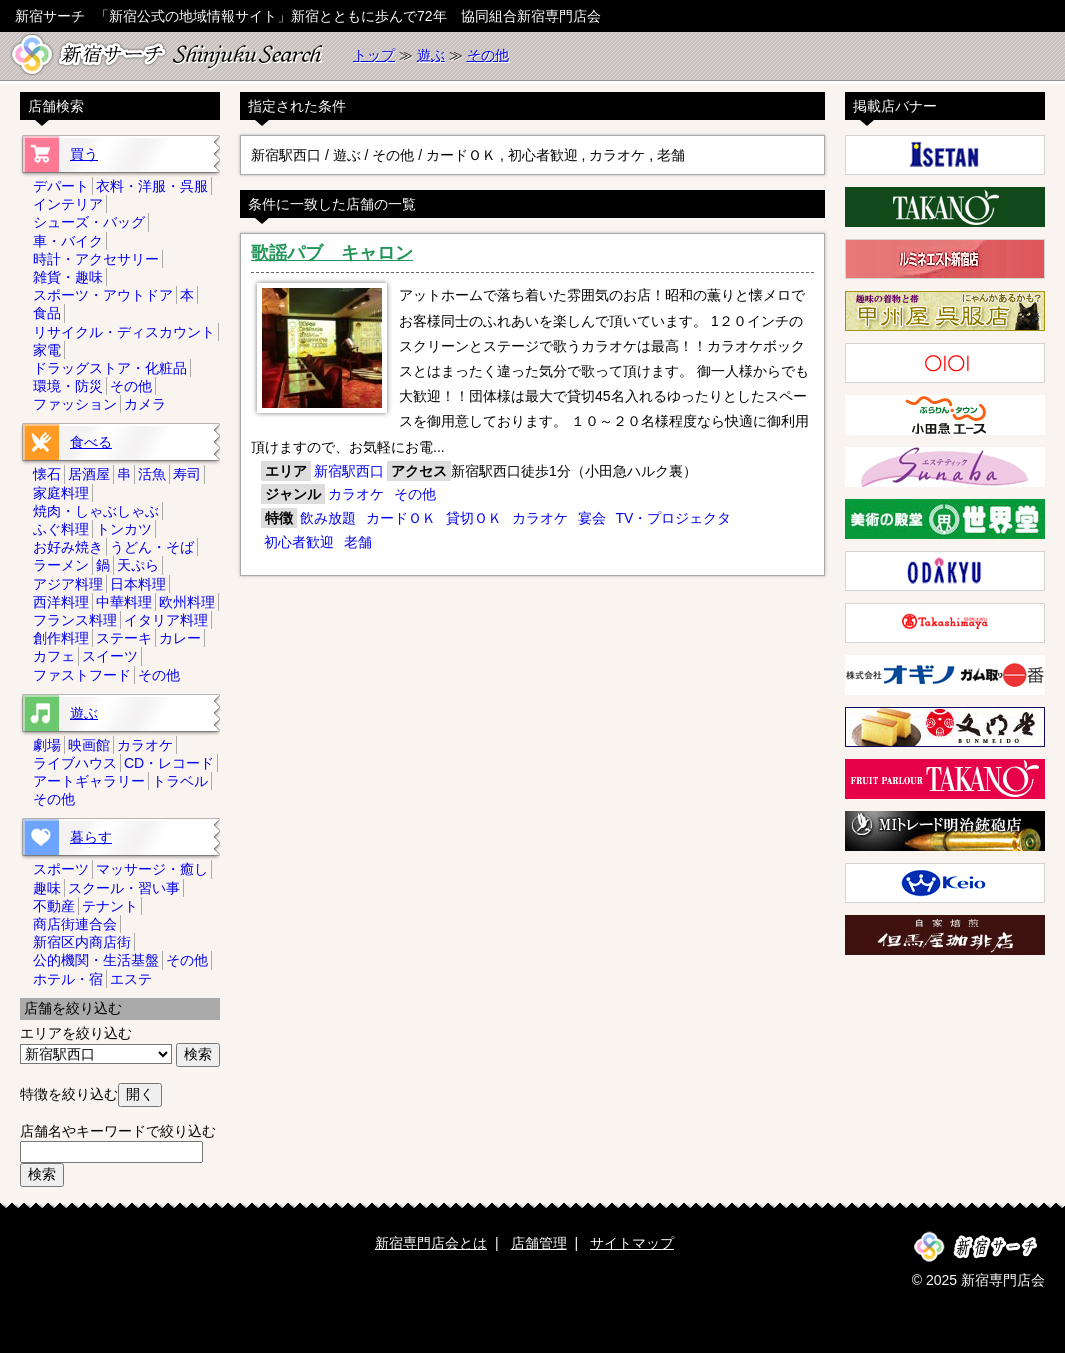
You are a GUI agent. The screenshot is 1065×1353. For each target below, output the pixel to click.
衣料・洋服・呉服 (152, 186)
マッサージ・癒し (152, 869)
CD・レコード (169, 763)
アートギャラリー (89, 781)
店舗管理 (539, 1243)
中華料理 (124, 602)
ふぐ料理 (61, 529)
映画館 (89, 745)
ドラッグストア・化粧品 (110, 368)
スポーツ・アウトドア (103, 295)
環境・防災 (68, 386)
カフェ (54, 656)
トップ (374, 55)
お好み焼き (68, 547)
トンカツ (124, 529)
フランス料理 (75, 620)
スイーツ (110, 656)
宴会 (592, 518)
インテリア (68, 204)
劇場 (47, 745)
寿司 (187, 474)
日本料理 (138, 584)
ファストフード (82, 675)
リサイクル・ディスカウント (124, 332)
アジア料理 (68, 584)
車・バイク (68, 241)
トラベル (180, 781)
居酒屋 (89, 474)
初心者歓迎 (299, 542)
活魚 (152, 474)
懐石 (47, 474)
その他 (488, 55)
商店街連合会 (75, 924)
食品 (47, 313)
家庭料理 (61, 493)
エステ (131, 979)
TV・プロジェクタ (673, 518)
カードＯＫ (401, 518)
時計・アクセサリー (96, 259)
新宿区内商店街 (82, 942)
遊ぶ (431, 55)
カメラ (145, 404)
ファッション (75, 404)
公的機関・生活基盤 (96, 960)
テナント (110, 906)
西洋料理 (61, 602)
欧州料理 (187, 602)
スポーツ (61, 869)
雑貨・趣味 (68, 277)
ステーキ (124, 638)
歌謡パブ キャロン (332, 253)
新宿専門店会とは (431, 1243)
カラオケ (356, 494)
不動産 (54, 906)
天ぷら (138, 565)
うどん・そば (152, 547)
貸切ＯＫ (474, 518)
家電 (47, 350)
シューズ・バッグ (89, 222)
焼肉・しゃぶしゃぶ (96, 511)
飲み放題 (328, 518)
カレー (180, 638)
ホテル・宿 (68, 979)
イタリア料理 (166, 620)
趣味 (47, 888)
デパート (61, 186)
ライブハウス (75, 763)
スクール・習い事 (124, 888)
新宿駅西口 (349, 471)
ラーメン (61, 565)
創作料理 (61, 638)
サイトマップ (632, 1243)
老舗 (358, 542)
